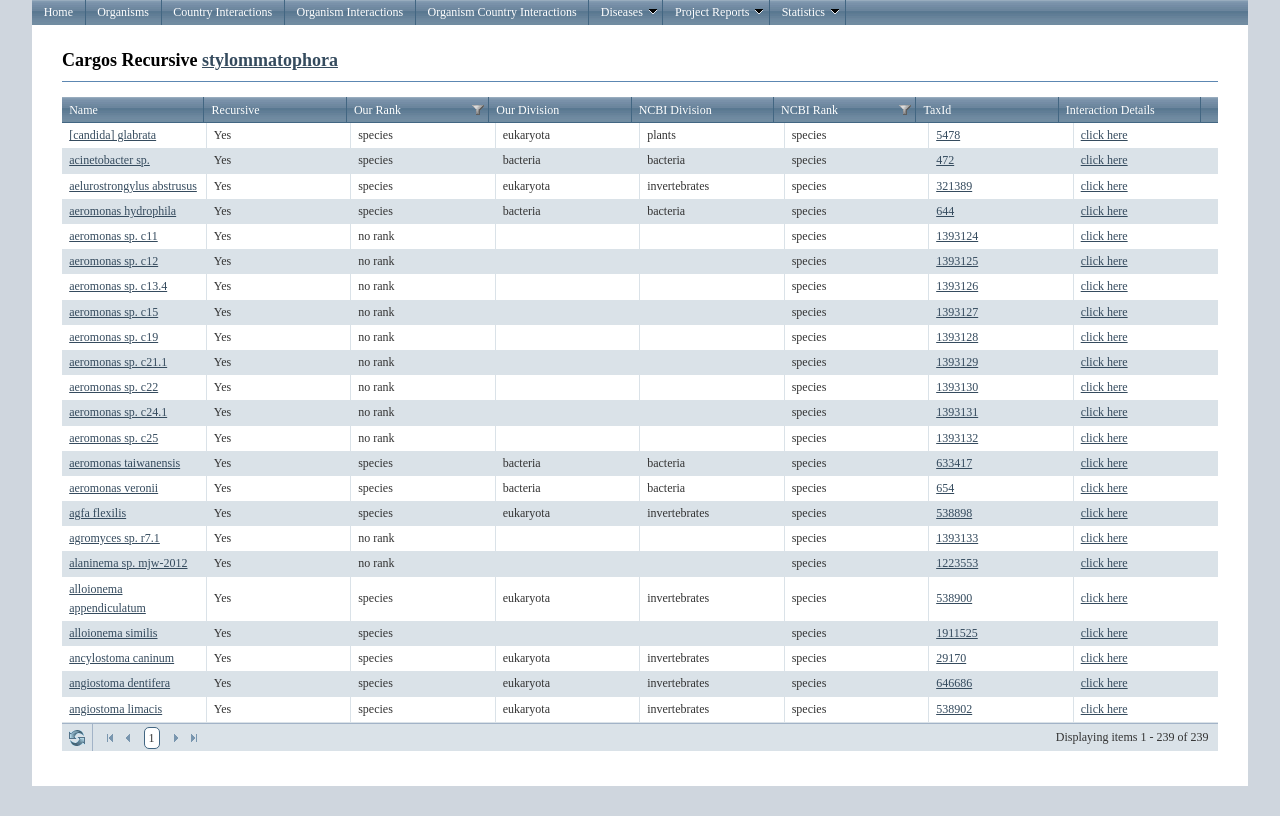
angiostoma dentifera (119, 683)
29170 (951, 658)
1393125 (957, 261)
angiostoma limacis (115, 709)
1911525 (957, 633)
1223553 (957, 563)
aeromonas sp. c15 (113, 312)
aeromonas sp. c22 (113, 387)
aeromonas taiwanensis (124, 463)
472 (945, 160)
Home (58, 12)
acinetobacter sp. (109, 160)
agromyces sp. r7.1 (114, 538)
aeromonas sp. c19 (113, 337)
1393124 (957, 236)
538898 (954, 513)
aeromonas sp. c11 (113, 236)
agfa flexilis (97, 513)
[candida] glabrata (112, 135)
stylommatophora (270, 60)
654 (945, 488)
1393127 (957, 312)
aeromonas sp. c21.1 (118, 362)
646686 (954, 683)
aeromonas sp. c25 (113, 438)
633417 (954, 463)
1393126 (957, 286)
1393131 (957, 412)
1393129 (957, 362)
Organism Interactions (349, 12)
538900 (954, 598)
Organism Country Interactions (501, 12)
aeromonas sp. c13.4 (118, 286)
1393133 (957, 538)
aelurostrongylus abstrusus (133, 186)
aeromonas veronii (113, 488)
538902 (954, 709)
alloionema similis (113, 633)
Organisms (123, 12)
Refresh (77, 738)
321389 (954, 186)
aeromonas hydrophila (122, 211)
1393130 (957, 387)
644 (945, 211)
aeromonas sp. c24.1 (118, 412)
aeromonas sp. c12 (113, 261)
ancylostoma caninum (121, 658)
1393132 (957, 438)
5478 (948, 135)
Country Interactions (222, 12)
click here (1104, 135)
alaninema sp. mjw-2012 (128, 563)
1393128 (957, 337)
